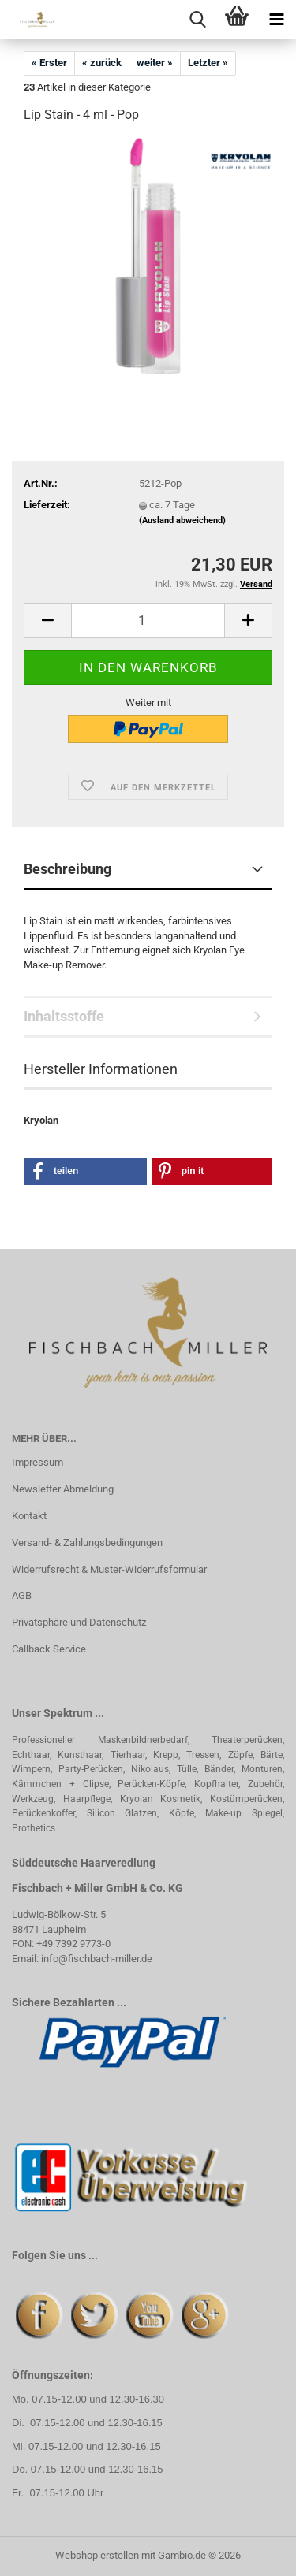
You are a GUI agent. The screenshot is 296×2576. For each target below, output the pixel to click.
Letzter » (208, 63)
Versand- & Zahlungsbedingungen (87, 1542)
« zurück (102, 63)
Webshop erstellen (97, 2555)
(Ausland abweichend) (182, 520)
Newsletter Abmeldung (63, 1489)
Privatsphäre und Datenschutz (79, 1622)
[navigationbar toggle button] (276, 19)
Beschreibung (67, 869)
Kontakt (29, 1516)
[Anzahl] (148, 620)
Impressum (37, 1462)
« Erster (49, 63)
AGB (22, 1595)
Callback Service (49, 1649)
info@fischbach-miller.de (96, 1959)
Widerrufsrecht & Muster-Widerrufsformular (109, 1569)
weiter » (155, 63)
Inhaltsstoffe (64, 1016)
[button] (47, 620)
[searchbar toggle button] (197, 19)
